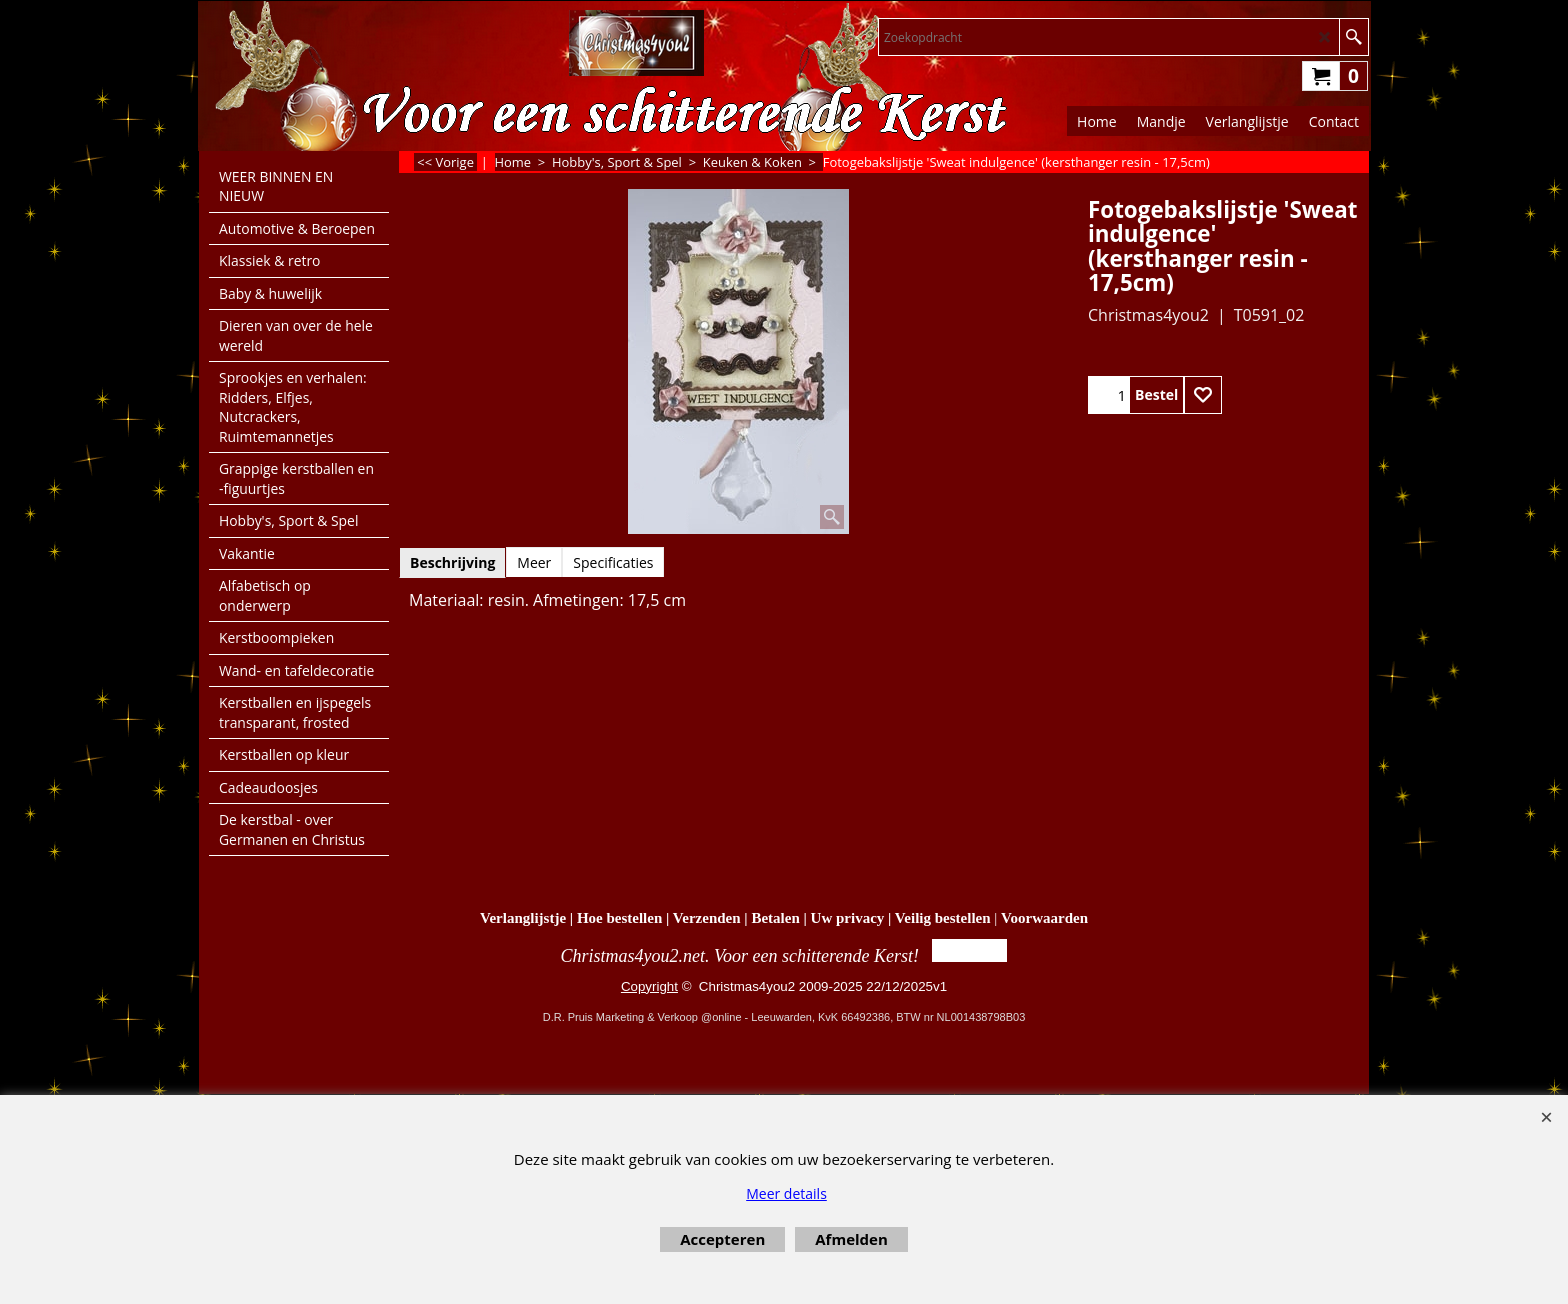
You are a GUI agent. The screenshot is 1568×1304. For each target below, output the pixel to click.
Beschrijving (452, 562)
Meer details (786, 1193)
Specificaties (613, 562)
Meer (534, 562)
